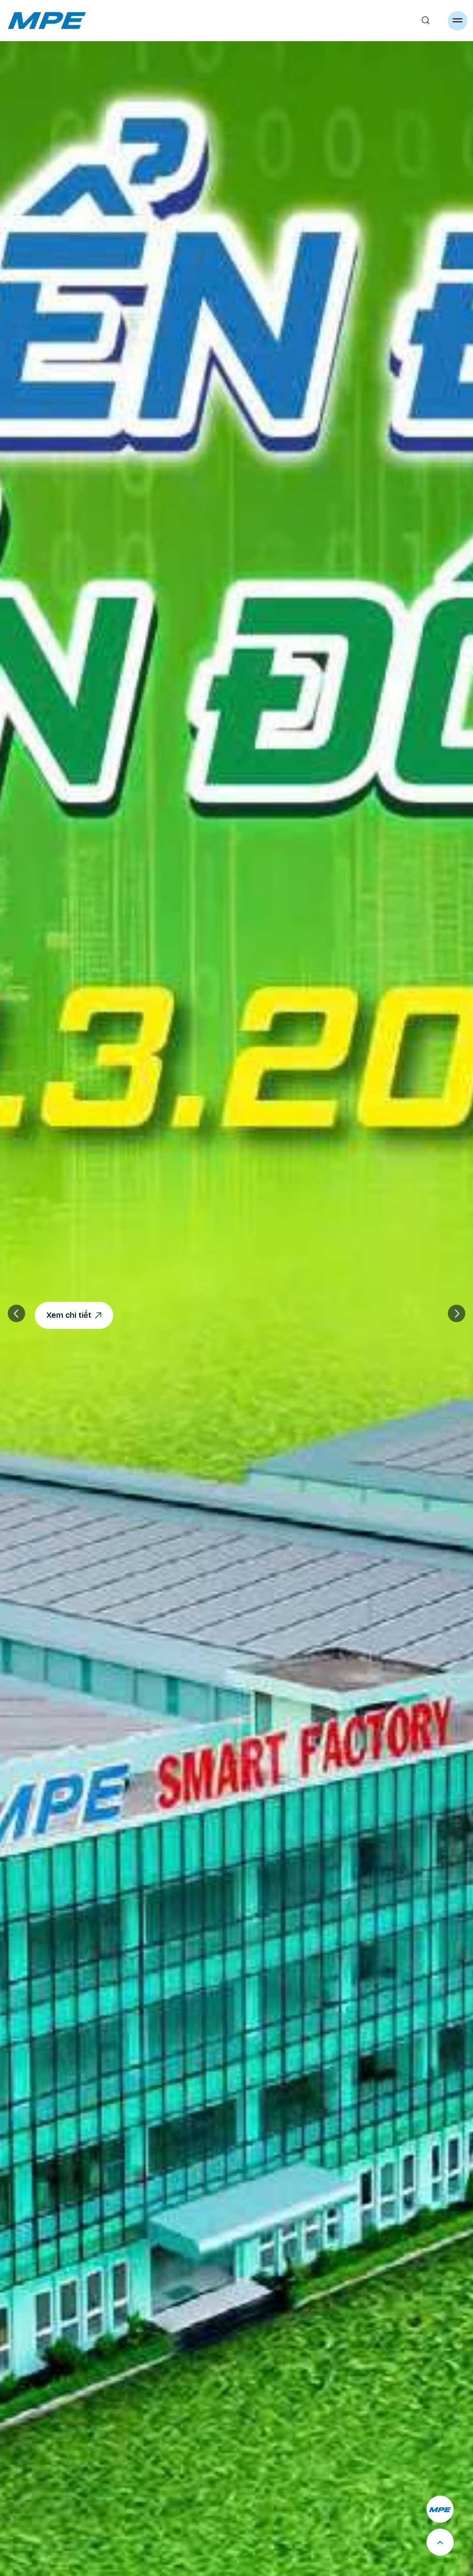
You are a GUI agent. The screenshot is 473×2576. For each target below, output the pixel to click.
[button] (456, 1313)
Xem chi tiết (74, 1315)
